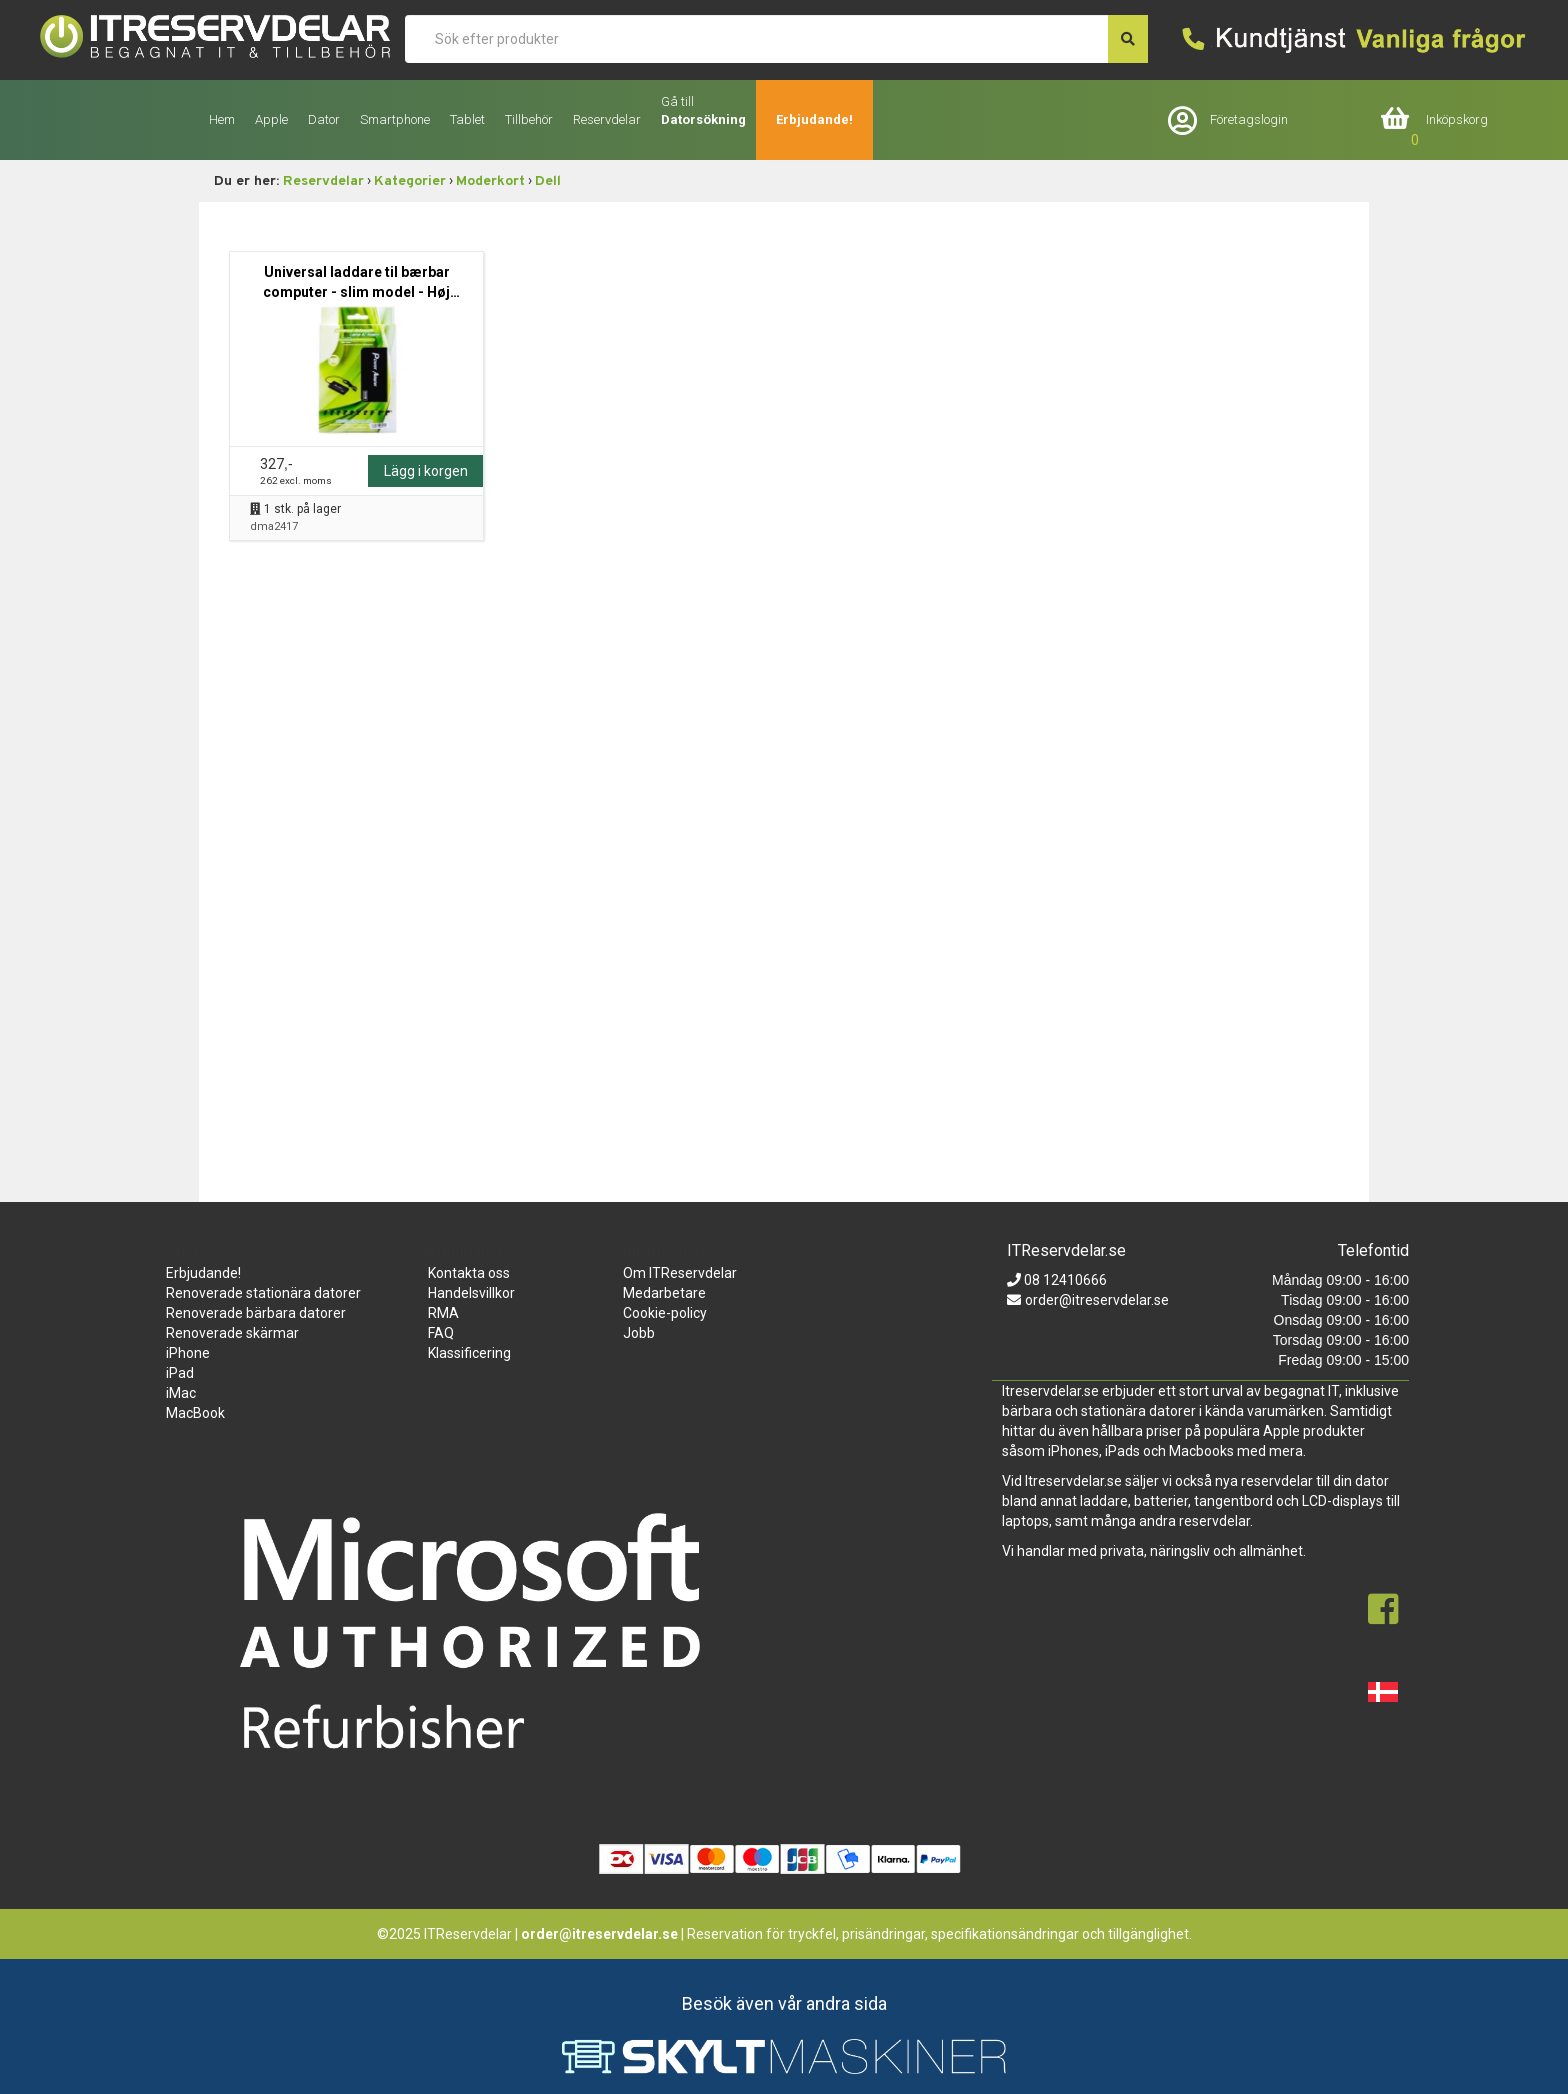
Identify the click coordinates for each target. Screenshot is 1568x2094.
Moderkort (490, 181)
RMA (443, 1313)
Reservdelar (323, 181)
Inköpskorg (1457, 119)
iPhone (188, 1353)
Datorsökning (703, 119)
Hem (222, 119)
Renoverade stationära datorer (263, 1293)
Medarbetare (664, 1293)
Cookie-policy (665, 1313)
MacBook (195, 1413)
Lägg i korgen (426, 471)
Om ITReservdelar (680, 1273)
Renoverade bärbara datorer (256, 1313)
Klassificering (469, 1353)
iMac (181, 1393)
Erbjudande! (814, 119)
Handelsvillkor (471, 1293)
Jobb (639, 1333)
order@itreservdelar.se (1097, 1300)
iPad (180, 1373)
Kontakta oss (469, 1273)
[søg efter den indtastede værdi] (1128, 39)
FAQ (441, 1333)
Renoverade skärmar (232, 1333)
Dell (548, 181)
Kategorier (410, 181)
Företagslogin (1249, 119)
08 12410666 (1064, 1280)
